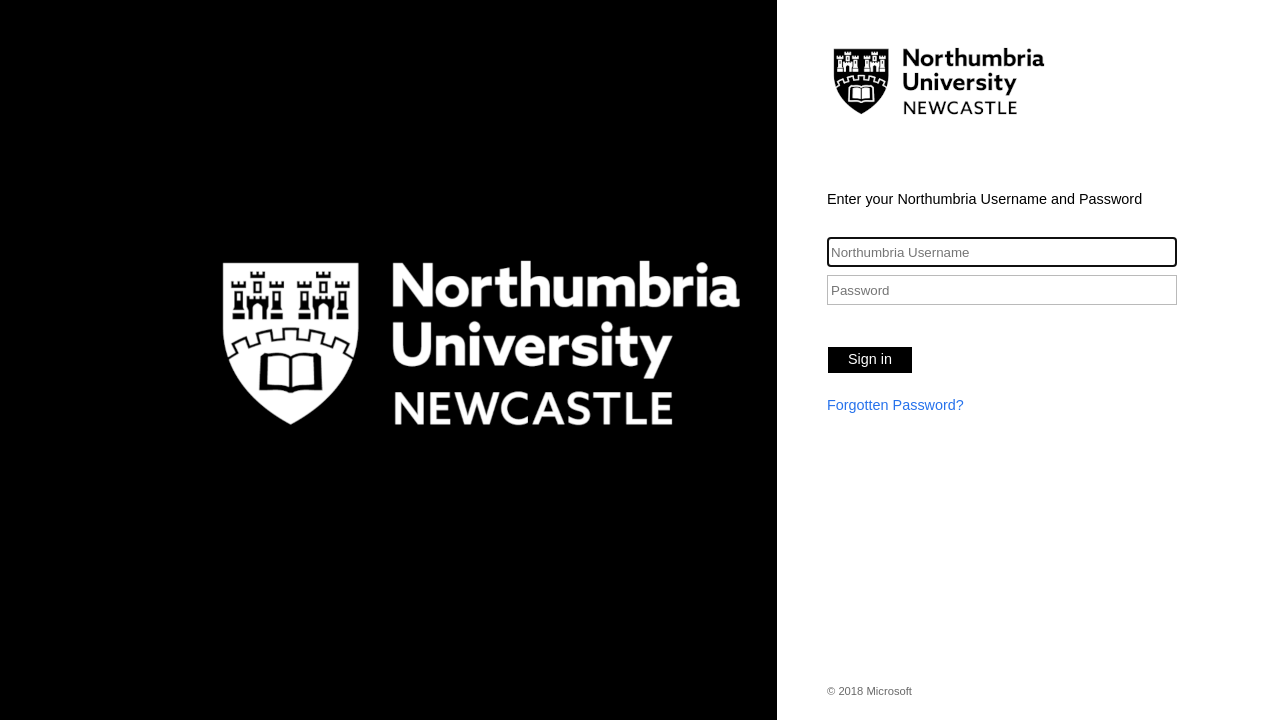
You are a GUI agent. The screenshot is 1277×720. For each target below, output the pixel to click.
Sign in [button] (870, 359)
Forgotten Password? (895, 405)
